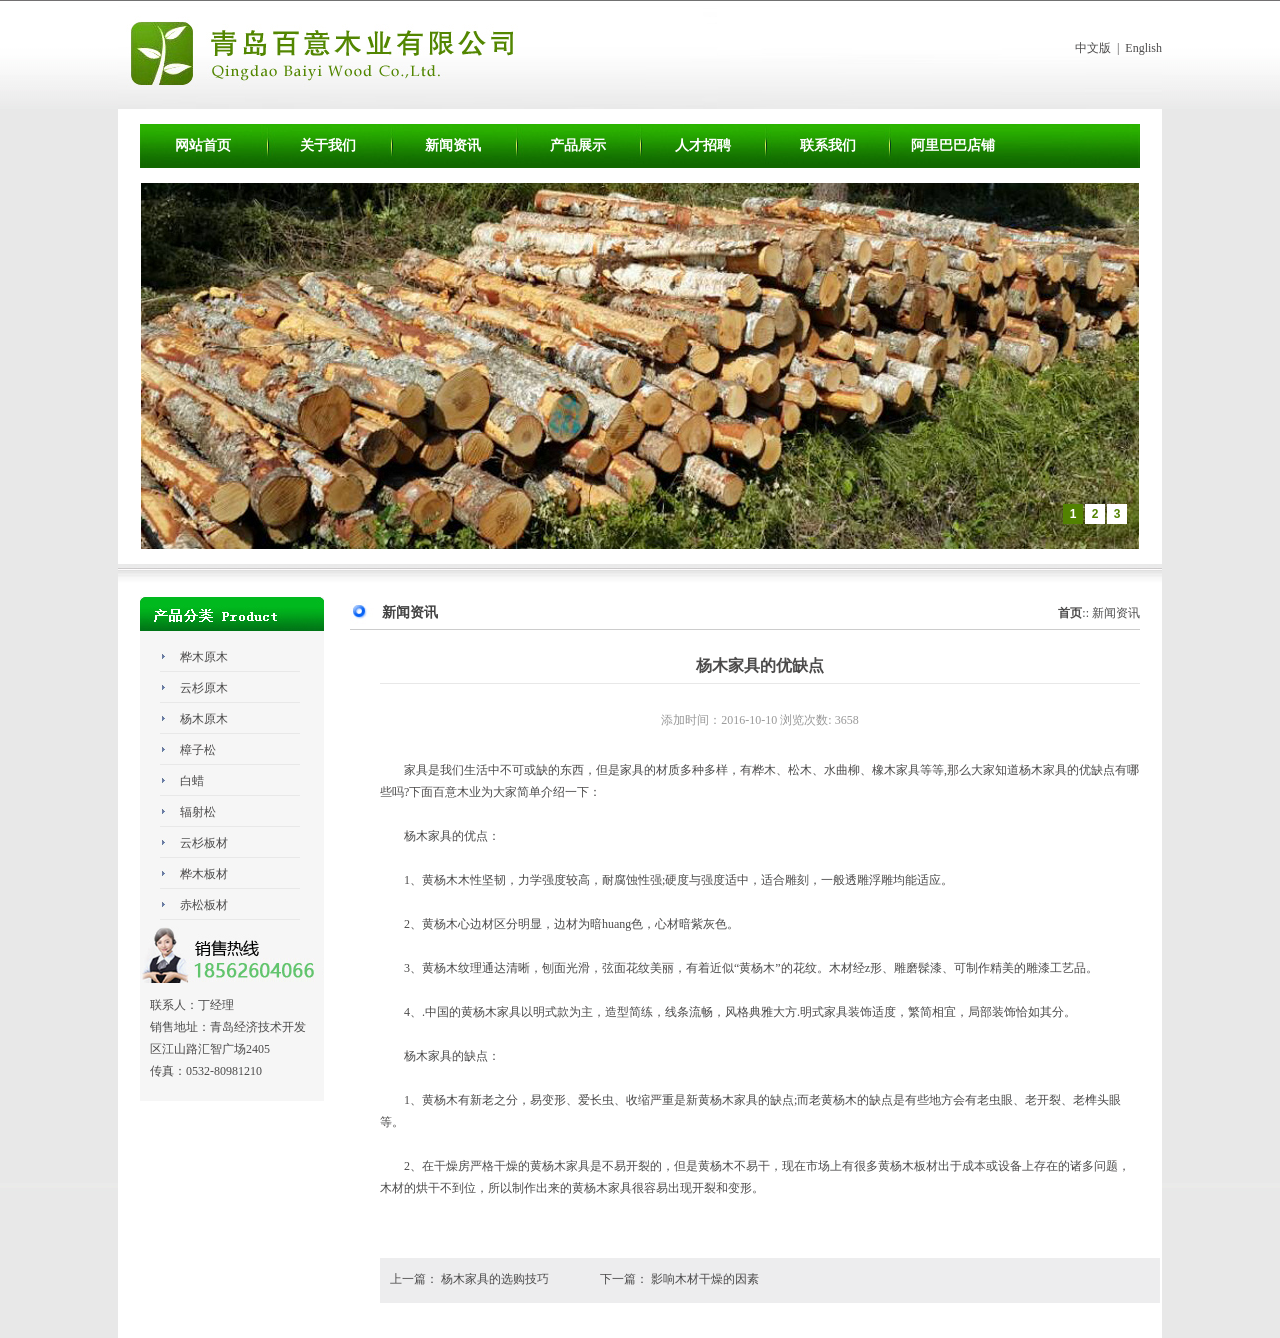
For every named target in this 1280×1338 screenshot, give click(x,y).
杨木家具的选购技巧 (496, 1279)
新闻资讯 (453, 145)
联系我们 (828, 145)
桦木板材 (204, 874)
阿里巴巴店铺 (953, 145)
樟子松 (198, 750)
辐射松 (198, 812)
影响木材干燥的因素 (705, 1279)
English (1143, 48)
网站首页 (203, 145)
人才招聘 (703, 145)
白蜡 (192, 781)
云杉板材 (204, 843)
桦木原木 (204, 657)
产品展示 (578, 145)
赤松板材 (204, 905)
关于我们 (328, 145)
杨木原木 (204, 719)
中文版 (1093, 48)
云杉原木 (204, 688)
